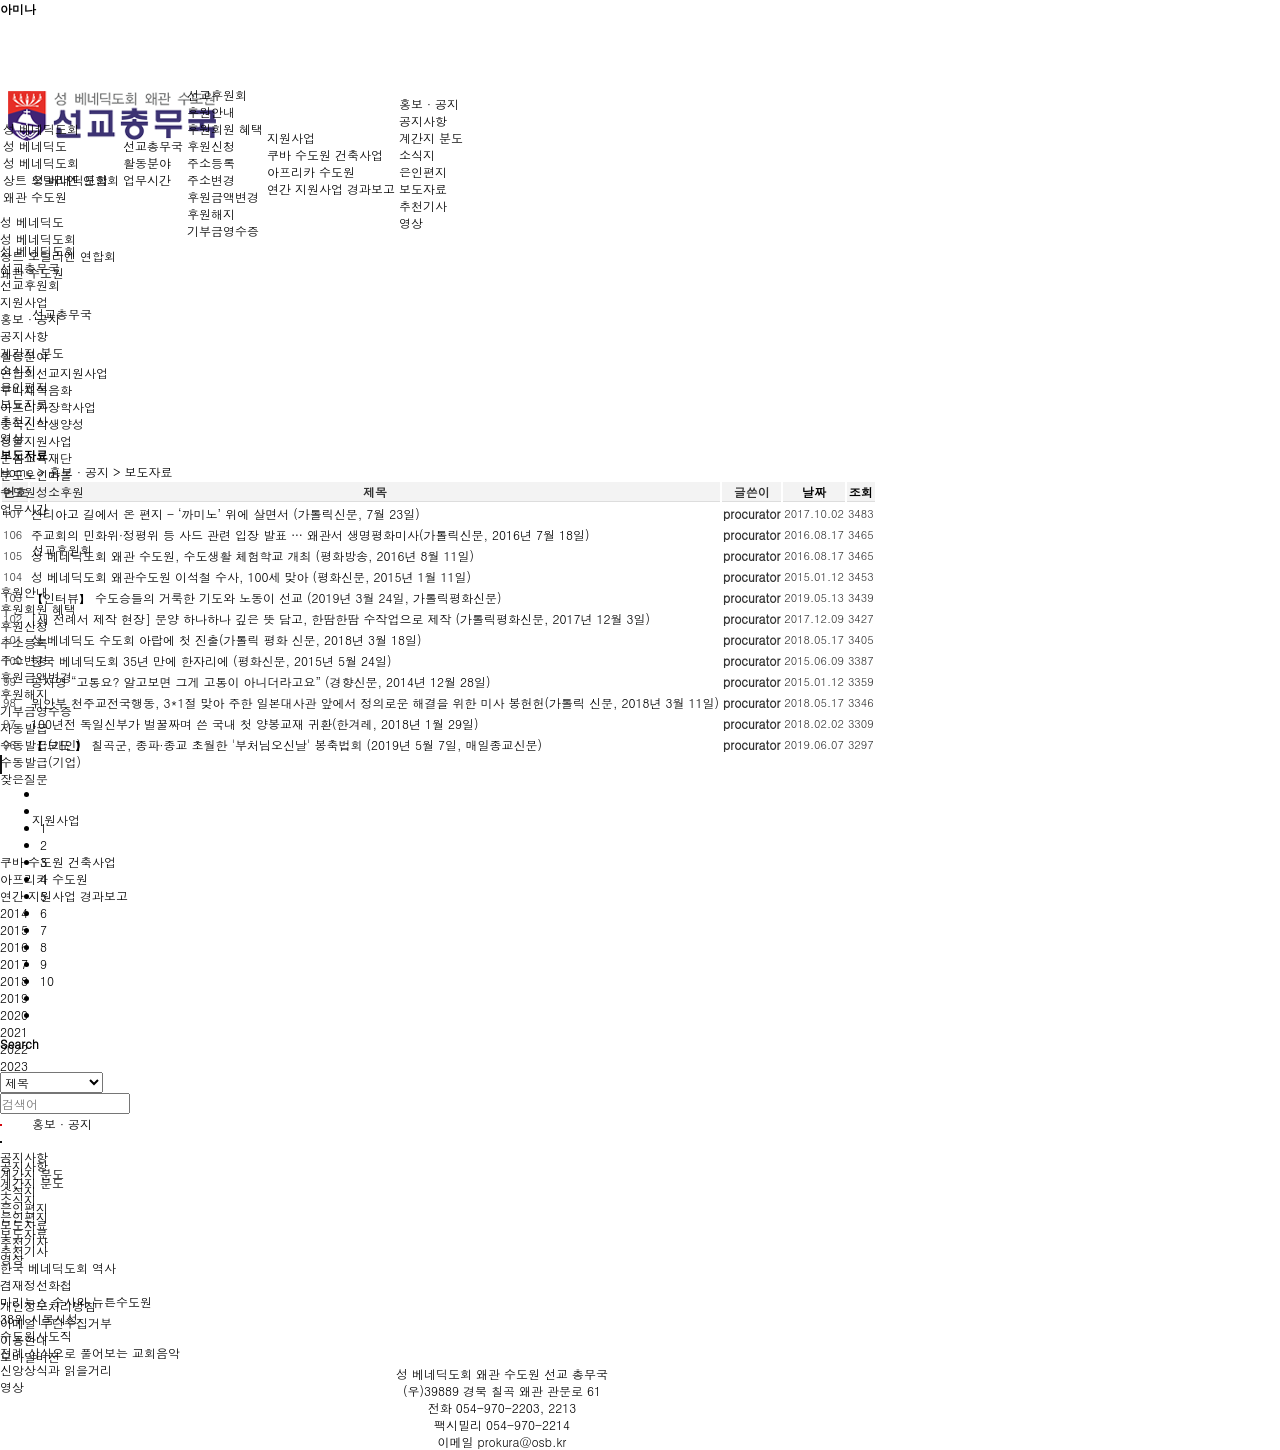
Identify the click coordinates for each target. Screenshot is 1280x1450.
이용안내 (24, 1339)
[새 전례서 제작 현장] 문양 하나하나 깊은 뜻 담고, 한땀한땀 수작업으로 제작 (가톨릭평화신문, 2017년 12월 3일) (340, 618)
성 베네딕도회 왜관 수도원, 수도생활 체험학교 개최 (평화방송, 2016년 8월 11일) (252, 555)
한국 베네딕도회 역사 (58, 1267)
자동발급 (24, 727)
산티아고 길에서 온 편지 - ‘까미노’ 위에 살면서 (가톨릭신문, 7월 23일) (225, 513)
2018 (14, 980)
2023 (14, 1065)
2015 (14, 929)
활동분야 (147, 162)
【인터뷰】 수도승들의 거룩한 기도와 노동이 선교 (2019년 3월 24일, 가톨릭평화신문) (266, 597)
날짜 (814, 491)
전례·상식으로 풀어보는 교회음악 (90, 1352)
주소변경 (24, 659)
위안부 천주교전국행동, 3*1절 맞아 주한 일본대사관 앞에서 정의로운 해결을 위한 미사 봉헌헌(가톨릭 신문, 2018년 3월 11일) (375, 702)
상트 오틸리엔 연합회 (61, 179)
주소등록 (24, 642)
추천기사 (24, 1250)
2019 (14, 997)
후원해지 (24, 693)
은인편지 (423, 171)
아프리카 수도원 (311, 171)
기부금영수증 (223, 230)
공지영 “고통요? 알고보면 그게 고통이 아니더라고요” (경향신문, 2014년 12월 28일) (261, 681)
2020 (14, 1014)
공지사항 (423, 120)
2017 (14, 963)
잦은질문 (24, 778)
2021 (14, 1031)
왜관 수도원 (35, 196)
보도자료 (423, 188)
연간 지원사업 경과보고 (64, 895)
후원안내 (24, 591)
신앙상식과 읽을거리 (56, 1369)
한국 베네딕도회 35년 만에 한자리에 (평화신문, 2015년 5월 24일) (211, 660)
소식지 (417, 154)
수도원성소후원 (42, 491)
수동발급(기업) (40, 761)
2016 (14, 946)
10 (47, 980)
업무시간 (24, 508)
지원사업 (56, 819)
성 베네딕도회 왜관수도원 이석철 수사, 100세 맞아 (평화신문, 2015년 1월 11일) (251, 576)
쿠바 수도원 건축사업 (58, 861)
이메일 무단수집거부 (56, 1322)
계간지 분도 (431, 137)
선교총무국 (62, 313)
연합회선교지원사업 (54, 372)
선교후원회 (217, 94)
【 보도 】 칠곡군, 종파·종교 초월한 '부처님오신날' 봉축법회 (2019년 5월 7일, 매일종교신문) (286, 744)
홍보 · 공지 (62, 1123)
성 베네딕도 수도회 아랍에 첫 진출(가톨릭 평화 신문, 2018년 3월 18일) (226, 639)
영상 (12, 1386)
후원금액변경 (223, 196)
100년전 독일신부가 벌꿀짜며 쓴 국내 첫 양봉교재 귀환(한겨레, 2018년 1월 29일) (255, 723)
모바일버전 (30, 1356)
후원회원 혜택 (38, 608)
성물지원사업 (36, 440)
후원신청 (24, 625)
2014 (14, 912)
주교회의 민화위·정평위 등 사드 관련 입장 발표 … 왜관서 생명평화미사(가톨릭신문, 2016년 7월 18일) (310, 534)
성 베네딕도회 (38, 238)
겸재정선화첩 (36, 1284)
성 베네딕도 (32, 221)
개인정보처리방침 (48, 1305)
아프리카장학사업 (48, 406)
